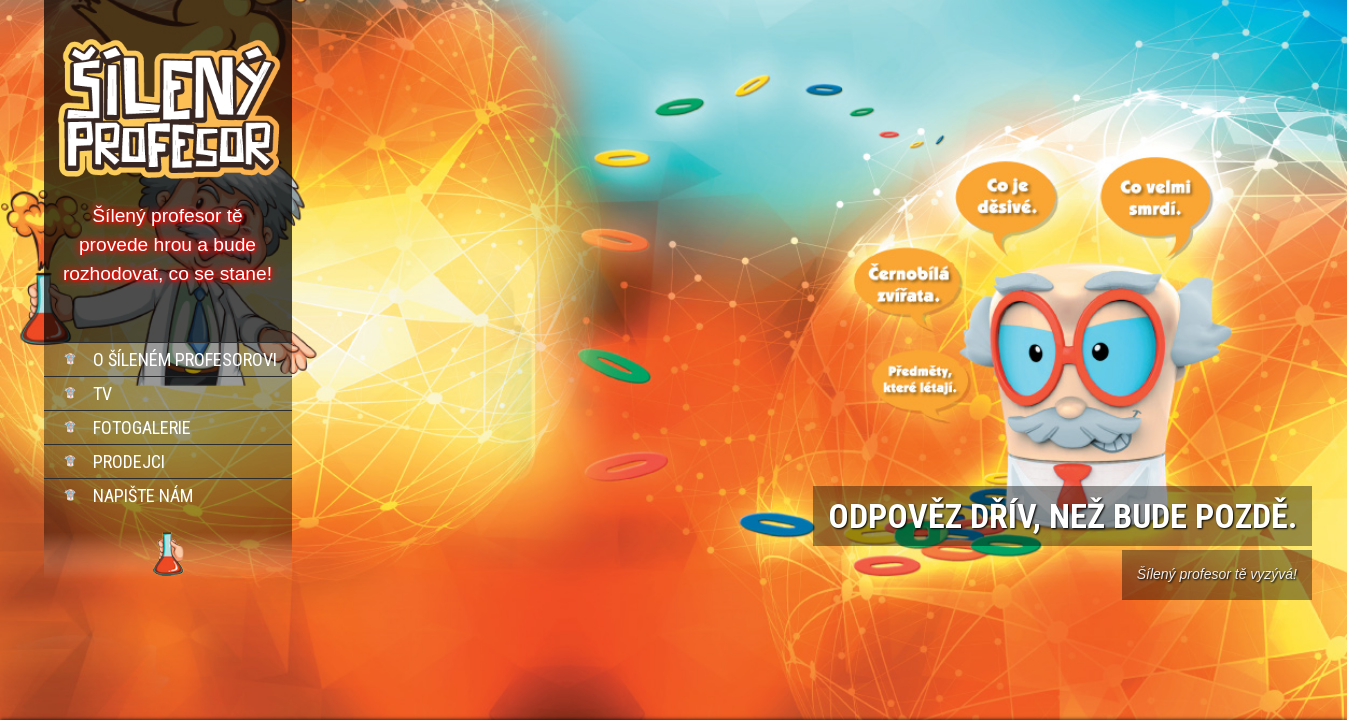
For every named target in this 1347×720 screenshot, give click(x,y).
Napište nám (143, 495)
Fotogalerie (142, 427)
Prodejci (129, 461)
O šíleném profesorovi (185, 359)
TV (102, 393)
